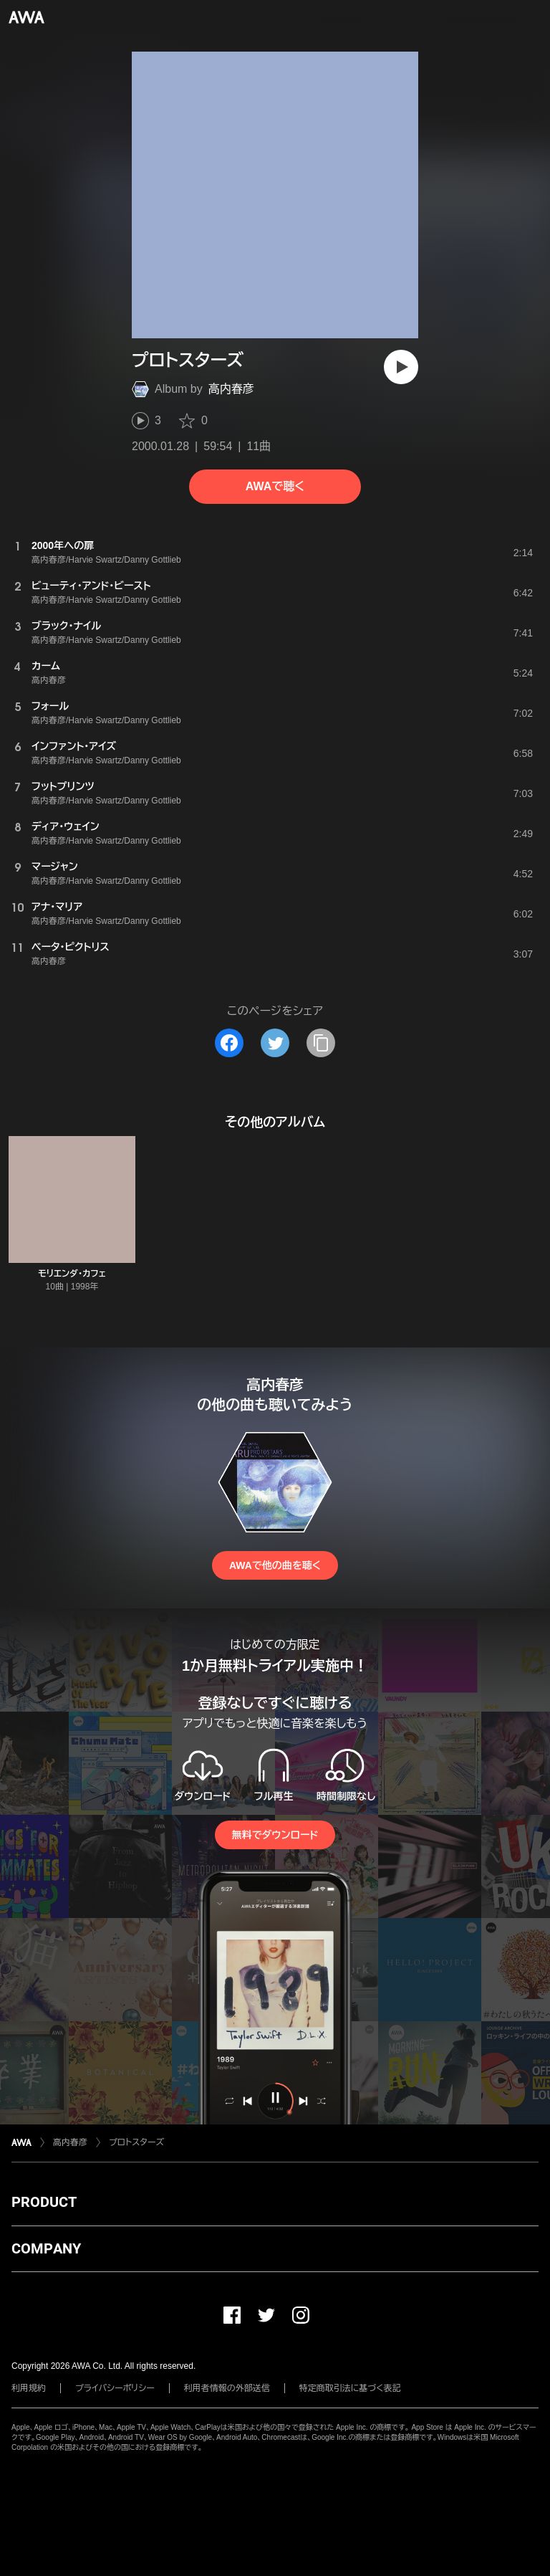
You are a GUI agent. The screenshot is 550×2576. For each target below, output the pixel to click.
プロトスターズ (136, 2142)
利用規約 (28, 2388)
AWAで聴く (275, 486)
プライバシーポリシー (115, 2388)
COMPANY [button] (46, 2248)
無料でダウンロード (275, 1835)
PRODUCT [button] (44, 2201)
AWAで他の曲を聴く (275, 1565)
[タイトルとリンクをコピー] (321, 1043)
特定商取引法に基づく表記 (350, 2388)
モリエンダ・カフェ (71, 1274)
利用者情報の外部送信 (227, 2388)
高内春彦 (231, 389)
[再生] (401, 367)
